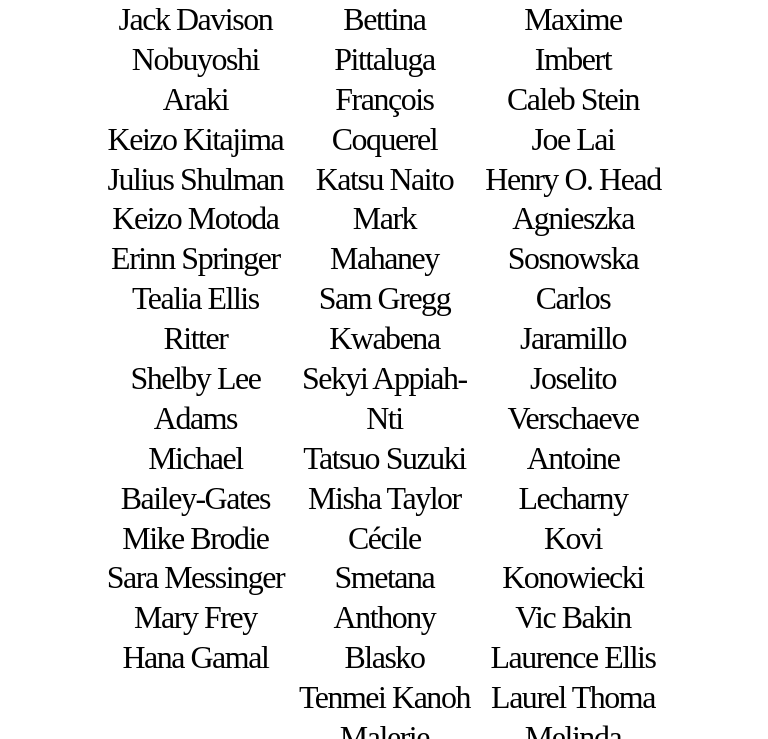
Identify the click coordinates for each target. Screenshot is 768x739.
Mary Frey (195, 617)
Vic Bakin (572, 617)
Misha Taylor (384, 498)
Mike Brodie (195, 538)
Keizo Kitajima (196, 139)
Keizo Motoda (195, 218)
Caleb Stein (573, 99)
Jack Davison (196, 19)
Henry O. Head (572, 179)
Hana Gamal (195, 657)
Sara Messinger (195, 577)
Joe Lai (573, 139)
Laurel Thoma (573, 697)
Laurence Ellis (572, 657)
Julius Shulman (196, 179)
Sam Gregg (385, 298)
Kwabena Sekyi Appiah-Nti (384, 378)
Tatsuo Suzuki (384, 458)
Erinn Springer (195, 258)
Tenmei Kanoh (384, 697)
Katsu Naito (385, 179)
